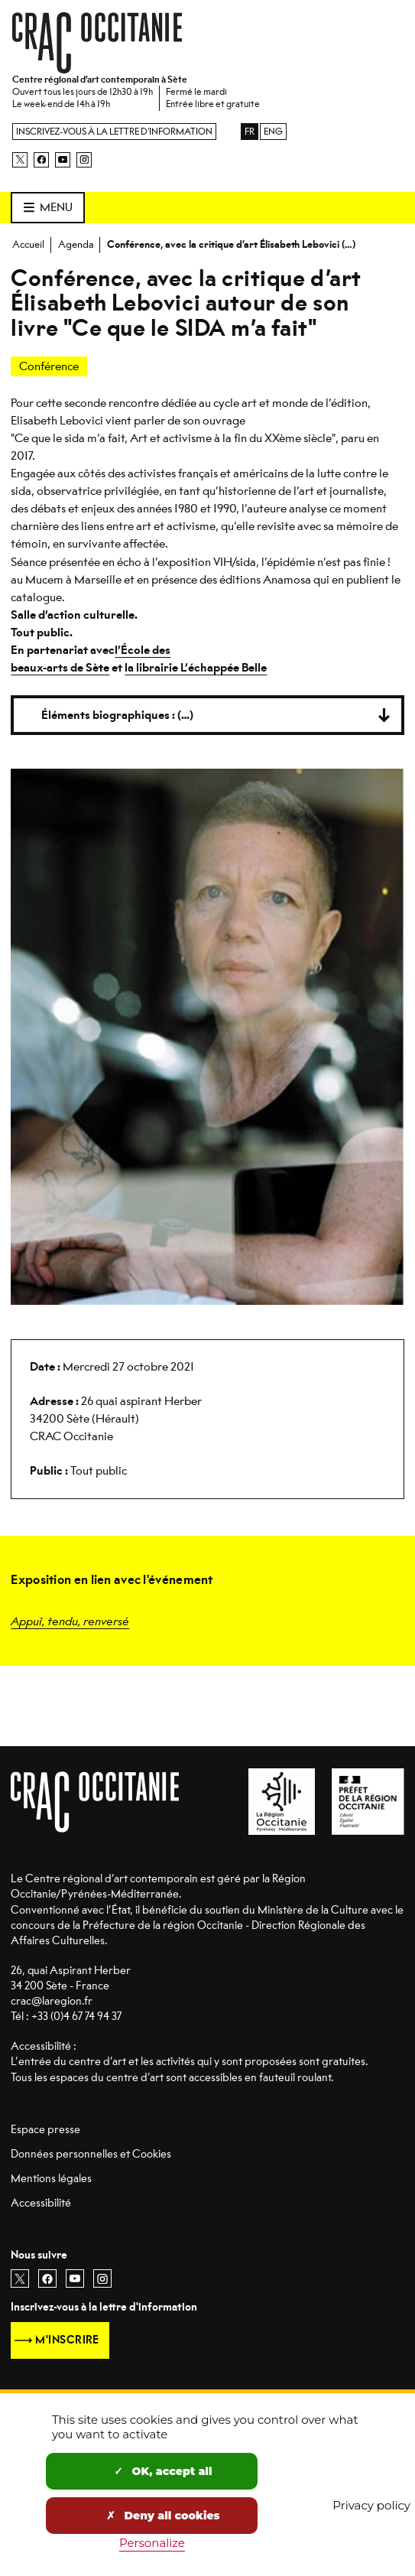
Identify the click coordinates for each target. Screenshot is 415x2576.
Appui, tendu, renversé (70, 1620)
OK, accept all (163, 2471)
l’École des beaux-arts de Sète (90, 659)
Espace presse (45, 2130)
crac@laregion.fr (51, 2001)
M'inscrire (67, 2340)
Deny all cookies (162, 2515)
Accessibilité (41, 2203)
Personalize (152, 2542)
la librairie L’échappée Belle (196, 668)
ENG (273, 131)
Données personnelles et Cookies (91, 2154)
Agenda (76, 244)
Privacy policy (371, 2505)
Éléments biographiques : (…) (117, 715)
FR (250, 131)
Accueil (28, 244)
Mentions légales (51, 2178)
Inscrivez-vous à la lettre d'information (114, 131)
